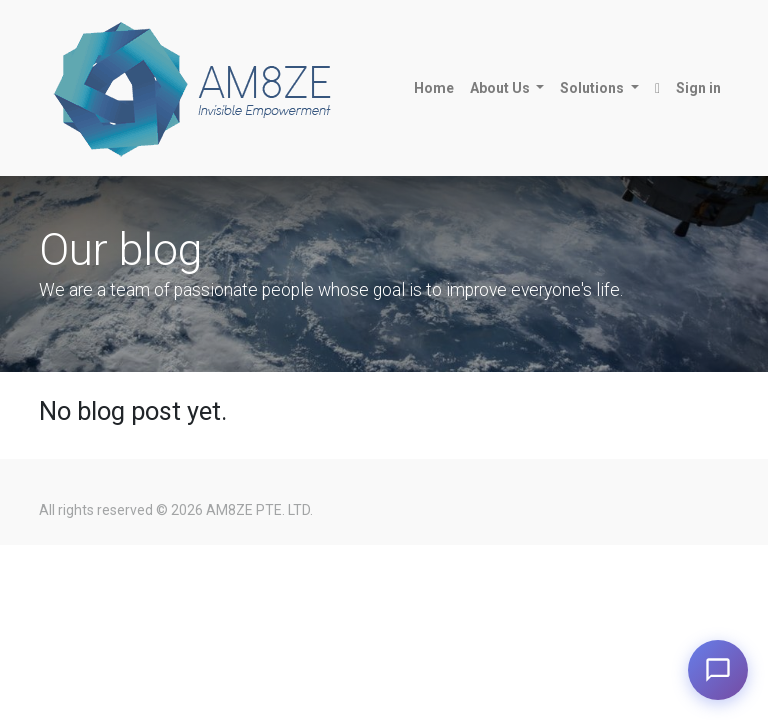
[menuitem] (434, 88)
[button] (657, 88)
